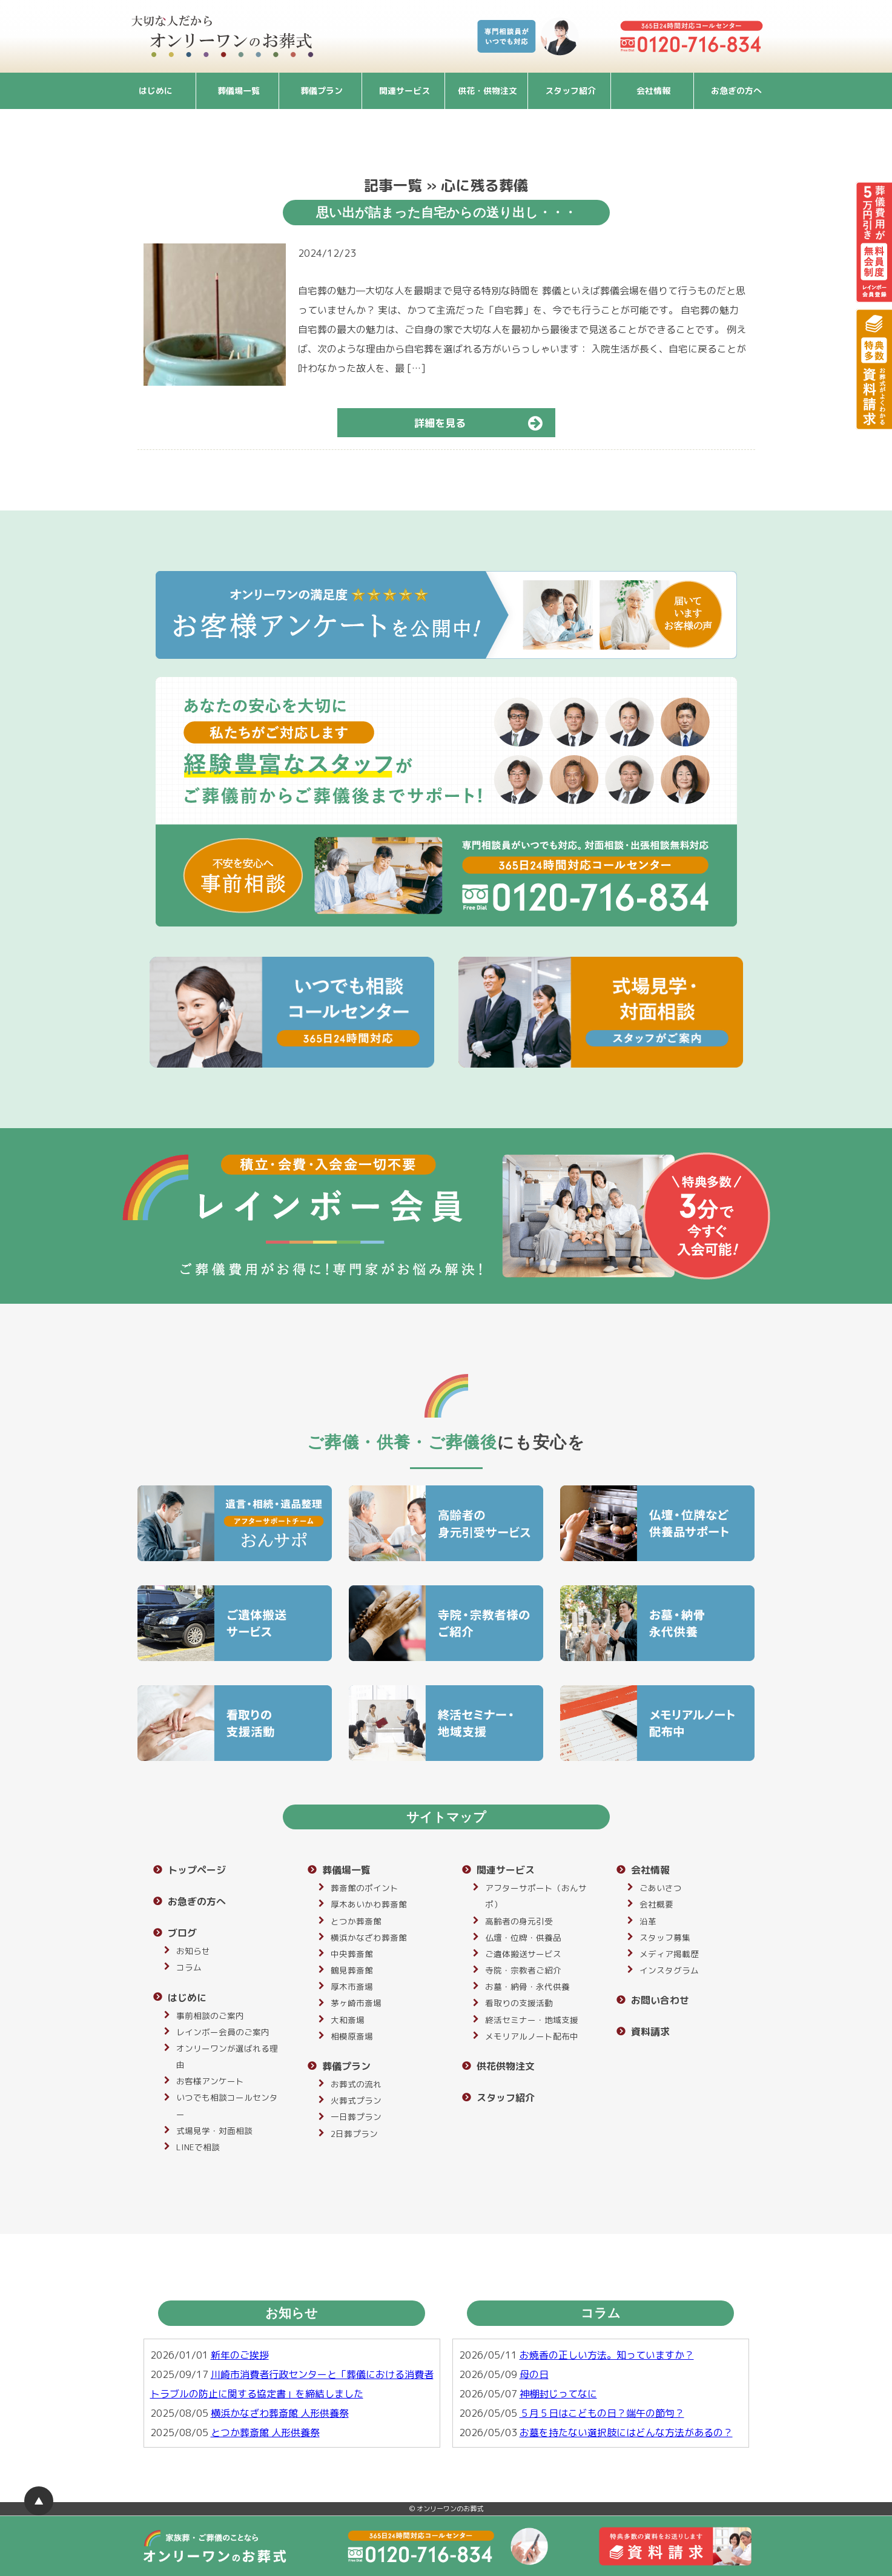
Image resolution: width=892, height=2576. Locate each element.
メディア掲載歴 (669, 1954)
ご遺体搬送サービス (523, 1954)
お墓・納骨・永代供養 (527, 1986)
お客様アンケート (210, 2081)
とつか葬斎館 (356, 1921)
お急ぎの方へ (736, 90)
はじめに (156, 90)
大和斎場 (348, 2020)
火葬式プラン (356, 2100)
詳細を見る (484, 423)
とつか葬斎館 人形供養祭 (265, 2432)
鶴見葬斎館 (352, 1970)
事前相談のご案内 (210, 2015)
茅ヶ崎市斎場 (356, 2003)
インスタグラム (669, 1970)
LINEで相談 (198, 2147)
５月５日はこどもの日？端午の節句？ (602, 2413)
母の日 (534, 2374)
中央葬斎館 (352, 1954)
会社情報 (653, 90)
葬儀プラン (321, 90)
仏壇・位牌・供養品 (523, 1937)
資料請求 (650, 2031)
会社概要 (656, 1904)
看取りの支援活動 (519, 2003)
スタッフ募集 (664, 1937)
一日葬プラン (356, 2116)
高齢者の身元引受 (519, 1921)
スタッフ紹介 (570, 90)
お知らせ (193, 1951)
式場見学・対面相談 (214, 2130)
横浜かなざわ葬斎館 (369, 1937)
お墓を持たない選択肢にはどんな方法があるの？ (626, 2432)
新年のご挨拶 (240, 2355)
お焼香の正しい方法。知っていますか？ (607, 2355)
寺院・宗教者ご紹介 (523, 1970)
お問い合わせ (660, 2000)
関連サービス (404, 90)
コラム (189, 1967)
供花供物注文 (506, 2066)
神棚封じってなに (558, 2393)
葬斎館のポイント (364, 1888)
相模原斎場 (352, 2036)
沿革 (647, 1921)
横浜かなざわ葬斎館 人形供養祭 (280, 2413)
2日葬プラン (354, 2133)
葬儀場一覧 (238, 90)
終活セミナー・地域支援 (531, 2020)
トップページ (197, 1870)
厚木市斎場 (352, 1986)
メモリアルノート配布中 (531, 2036)
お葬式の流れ (356, 2084)
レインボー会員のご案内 (222, 2032)
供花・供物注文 (487, 90)
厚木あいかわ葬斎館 (369, 1904)
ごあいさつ (660, 1888)
